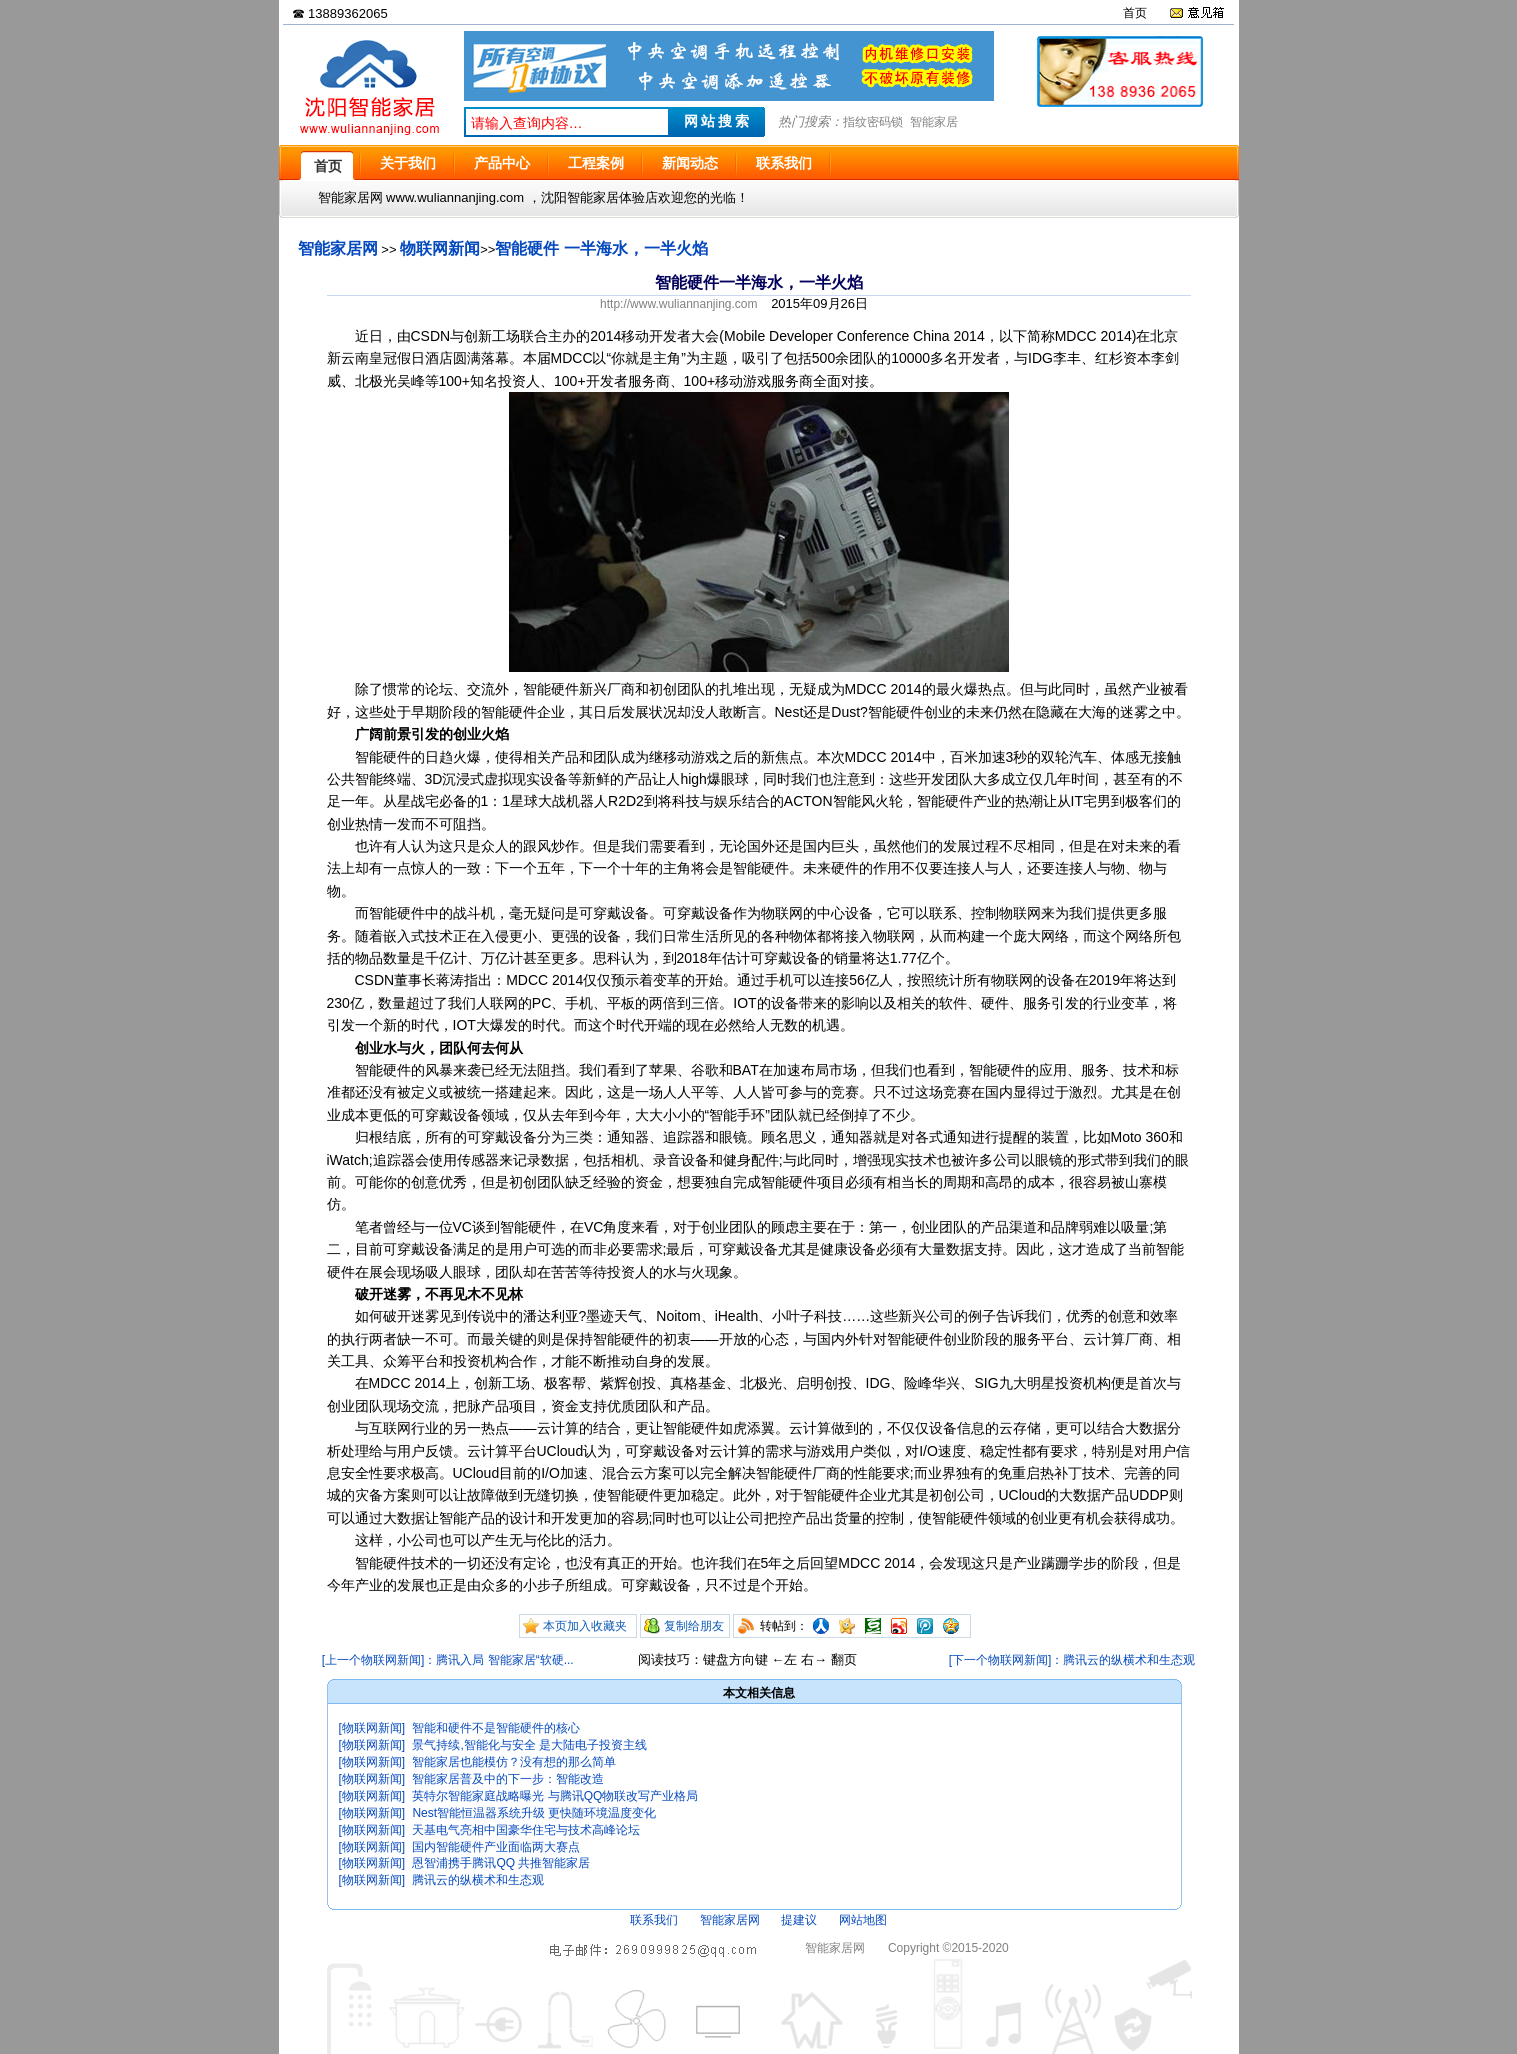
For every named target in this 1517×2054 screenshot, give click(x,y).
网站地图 (863, 1920)
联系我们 (654, 1920)
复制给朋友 (694, 1626)
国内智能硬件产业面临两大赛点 (496, 1847)
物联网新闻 (440, 248)
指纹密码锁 (873, 122)
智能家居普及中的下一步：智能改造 (508, 1779)
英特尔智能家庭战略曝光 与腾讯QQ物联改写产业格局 (555, 1796)
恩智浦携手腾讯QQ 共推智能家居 (501, 1863)
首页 (1135, 13)
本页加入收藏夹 (585, 1626)
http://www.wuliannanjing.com (678, 304)
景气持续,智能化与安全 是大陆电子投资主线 (529, 1745)
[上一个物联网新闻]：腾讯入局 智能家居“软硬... (448, 1660)
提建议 (799, 1920)
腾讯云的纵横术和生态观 (478, 1880)
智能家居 (934, 122)
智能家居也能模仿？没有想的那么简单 (514, 1762)
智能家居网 (338, 248)
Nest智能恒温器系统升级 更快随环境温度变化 (534, 1813)
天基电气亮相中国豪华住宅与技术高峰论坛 (526, 1830)
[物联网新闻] (372, 1728)
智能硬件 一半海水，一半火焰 (601, 248)
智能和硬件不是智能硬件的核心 (496, 1728)
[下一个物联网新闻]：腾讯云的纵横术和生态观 (1072, 1660)
